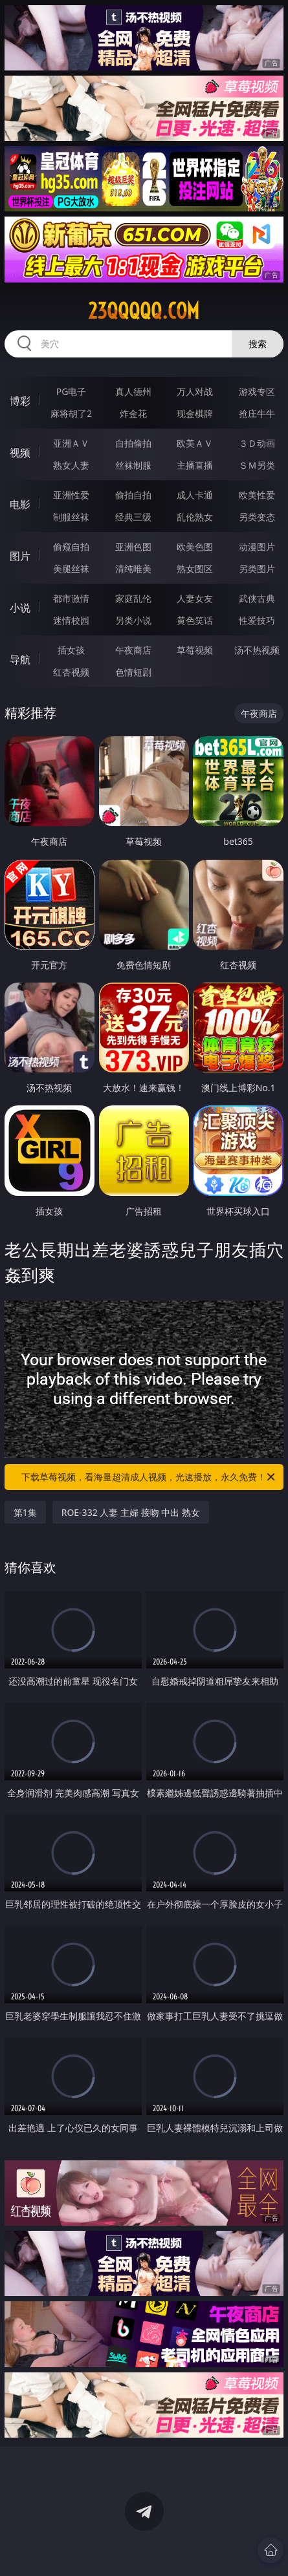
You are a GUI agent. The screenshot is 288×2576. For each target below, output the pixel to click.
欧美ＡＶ (195, 443)
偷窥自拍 (71, 546)
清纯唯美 (133, 568)
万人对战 (195, 391)
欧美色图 (195, 546)
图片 (20, 556)
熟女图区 (195, 568)
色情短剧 (133, 672)
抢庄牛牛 (257, 413)
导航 (20, 659)
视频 (20, 452)
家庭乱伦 (133, 598)
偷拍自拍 (133, 495)
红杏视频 (71, 672)
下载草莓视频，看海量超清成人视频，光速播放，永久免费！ (149, 1477)
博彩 (20, 401)
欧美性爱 (257, 495)
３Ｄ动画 (257, 443)
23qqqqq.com (143, 311)
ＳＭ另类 (257, 465)
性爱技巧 (257, 620)
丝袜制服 (133, 465)
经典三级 (133, 517)
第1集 (25, 1512)
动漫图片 (257, 546)
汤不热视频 (257, 650)
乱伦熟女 (195, 517)
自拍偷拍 (133, 443)
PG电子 (71, 391)
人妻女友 (195, 598)
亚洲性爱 (71, 495)
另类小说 (133, 620)
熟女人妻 (71, 465)
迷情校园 (71, 620)
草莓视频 (195, 650)
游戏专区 (257, 391)
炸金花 (133, 413)
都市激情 (71, 598)
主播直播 (195, 465)
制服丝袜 (71, 517)
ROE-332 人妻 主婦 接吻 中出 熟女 (130, 1512)
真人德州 (133, 391)
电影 (20, 504)
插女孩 (71, 650)
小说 (20, 608)
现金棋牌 (195, 413)
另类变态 (257, 517)
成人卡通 (195, 495)
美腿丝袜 (71, 568)
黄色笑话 (195, 620)
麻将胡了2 (71, 413)
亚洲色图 (133, 546)
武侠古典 (257, 598)
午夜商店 (133, 650)
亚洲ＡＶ (71, 443)
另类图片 (257, 568)
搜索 (258, 343)
